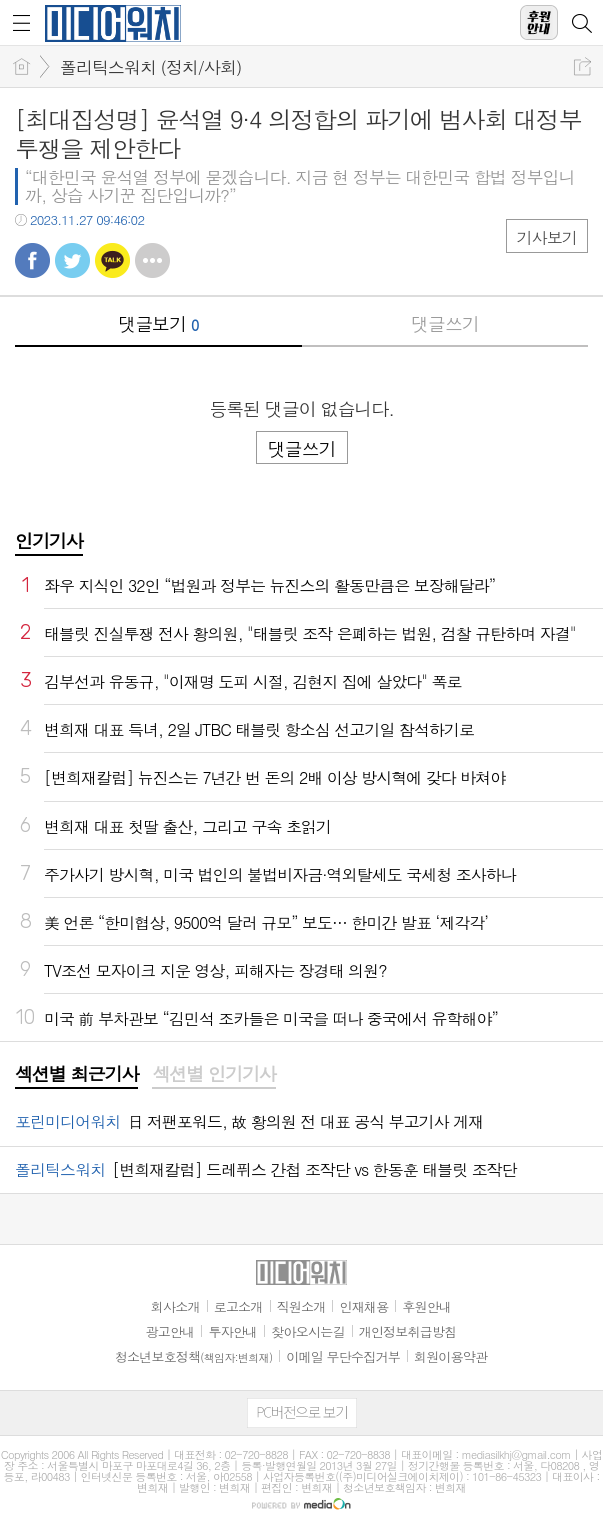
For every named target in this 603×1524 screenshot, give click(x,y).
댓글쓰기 (445, 323)
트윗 (72, 260)
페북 (32, 260)
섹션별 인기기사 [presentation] (213, 1074)
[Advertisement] (302, 1499)
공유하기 (582, 66)
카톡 (112, 260)
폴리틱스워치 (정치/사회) (150, 67)
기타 (152, 260)
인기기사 (49, 540)
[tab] (76, 1075)
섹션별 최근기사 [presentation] (76, 1074)
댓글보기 (158, 323)
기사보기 (547, 237)
